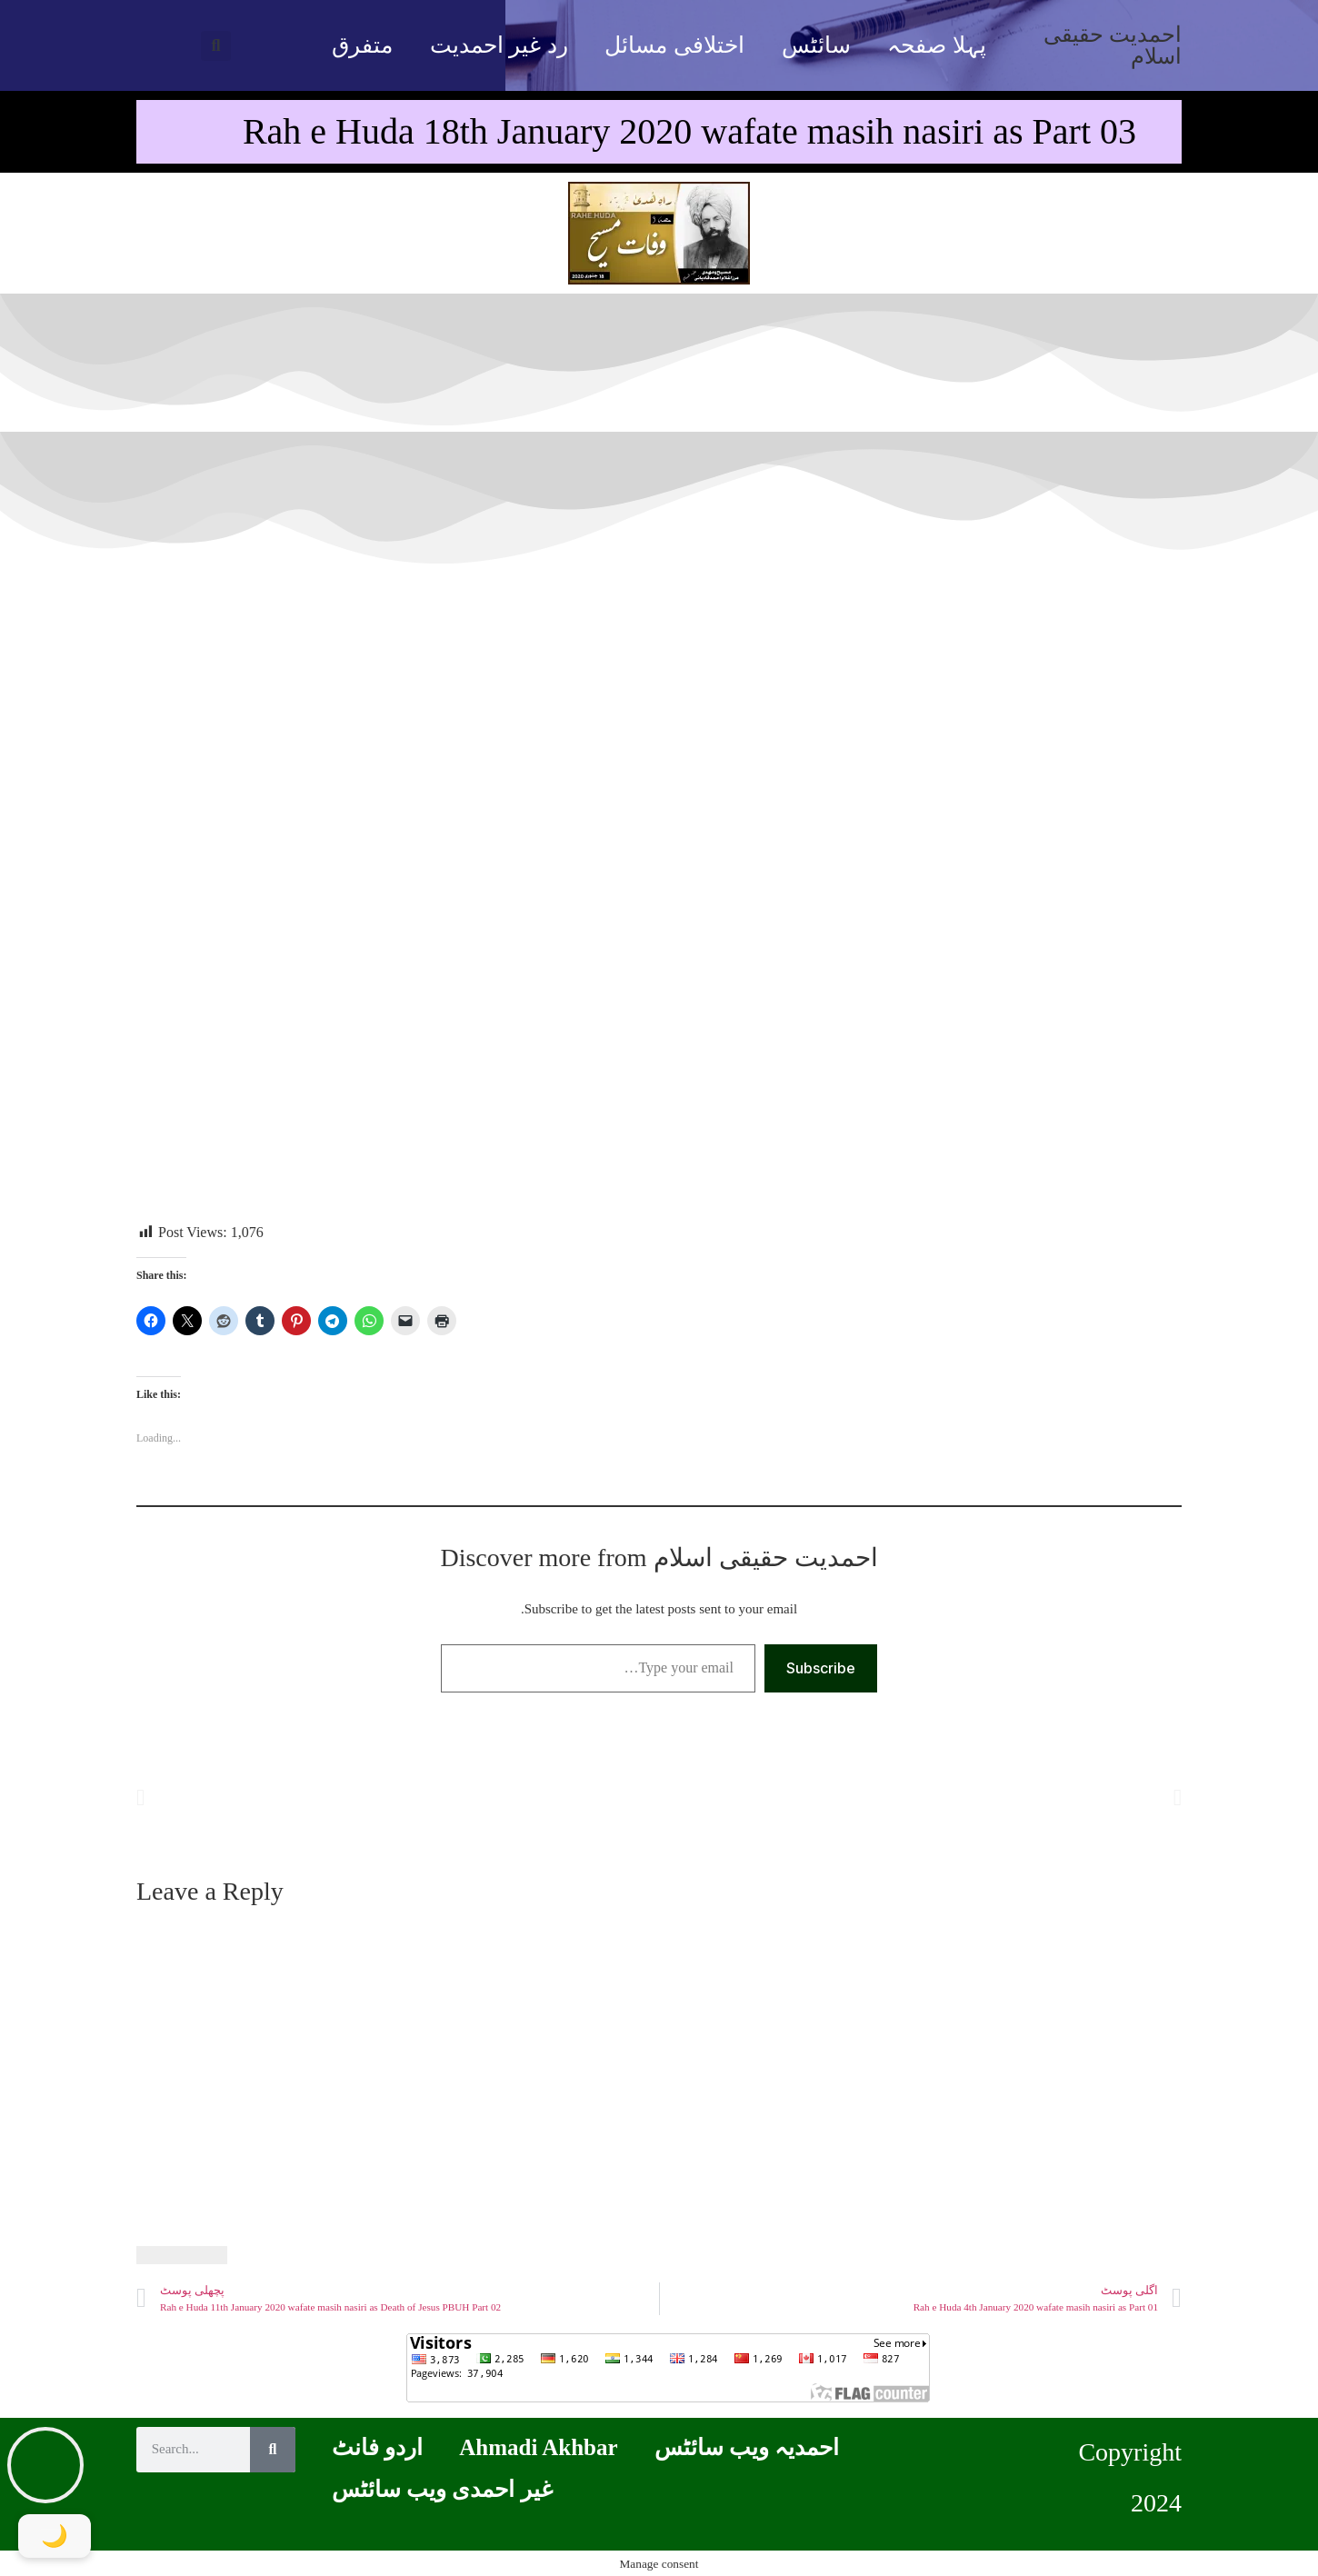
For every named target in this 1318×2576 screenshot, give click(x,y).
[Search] (272, 2449)
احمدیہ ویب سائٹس (747, 2447)
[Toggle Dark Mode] (54, 2536)
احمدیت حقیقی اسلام (1112, 45)
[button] (216, 46)
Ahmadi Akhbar (538, 2447)
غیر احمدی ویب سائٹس (442, 2489)
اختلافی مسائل (674, 45)
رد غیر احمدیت (499, 45)
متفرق (362, 45)
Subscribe (820, 1668)
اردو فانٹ (377, 2447)
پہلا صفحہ (936, 45)
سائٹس (816, 45)
